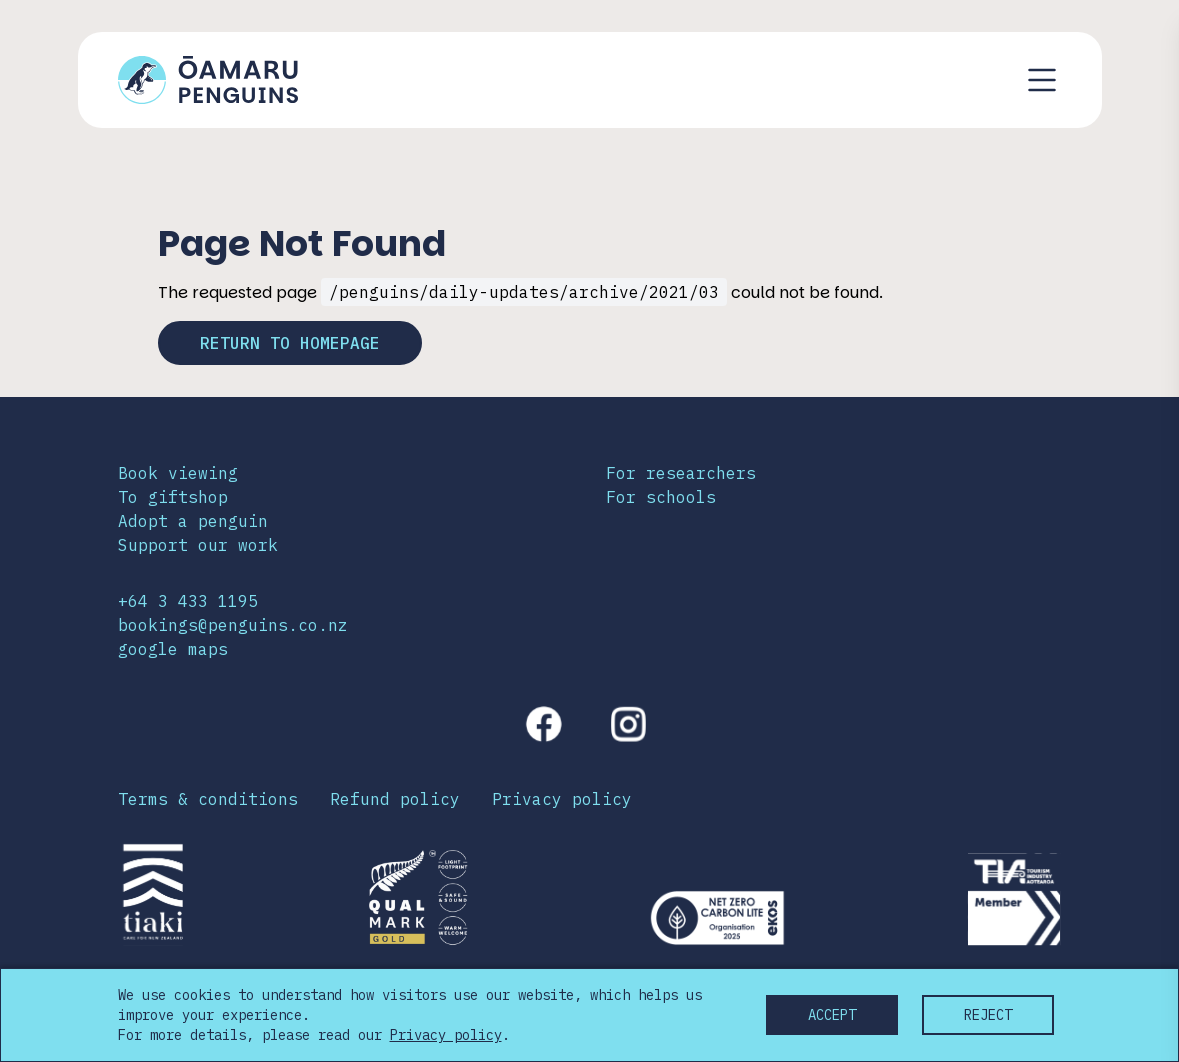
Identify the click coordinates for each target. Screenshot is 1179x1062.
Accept (832, 1015)
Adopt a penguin (193, 521)
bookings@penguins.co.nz (233, 625)
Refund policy (395, 799)
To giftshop (173, 497)
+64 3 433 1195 (188, 601)
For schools (661, 497)
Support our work (198, 545)
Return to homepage (290, 343)
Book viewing (178, 473)
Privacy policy (562, 799)
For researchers (681, 473)
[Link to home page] (208, 80)
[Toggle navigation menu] (1042, 80)
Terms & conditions (208, 799)
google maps (173, 649)
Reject (988, 1015)
